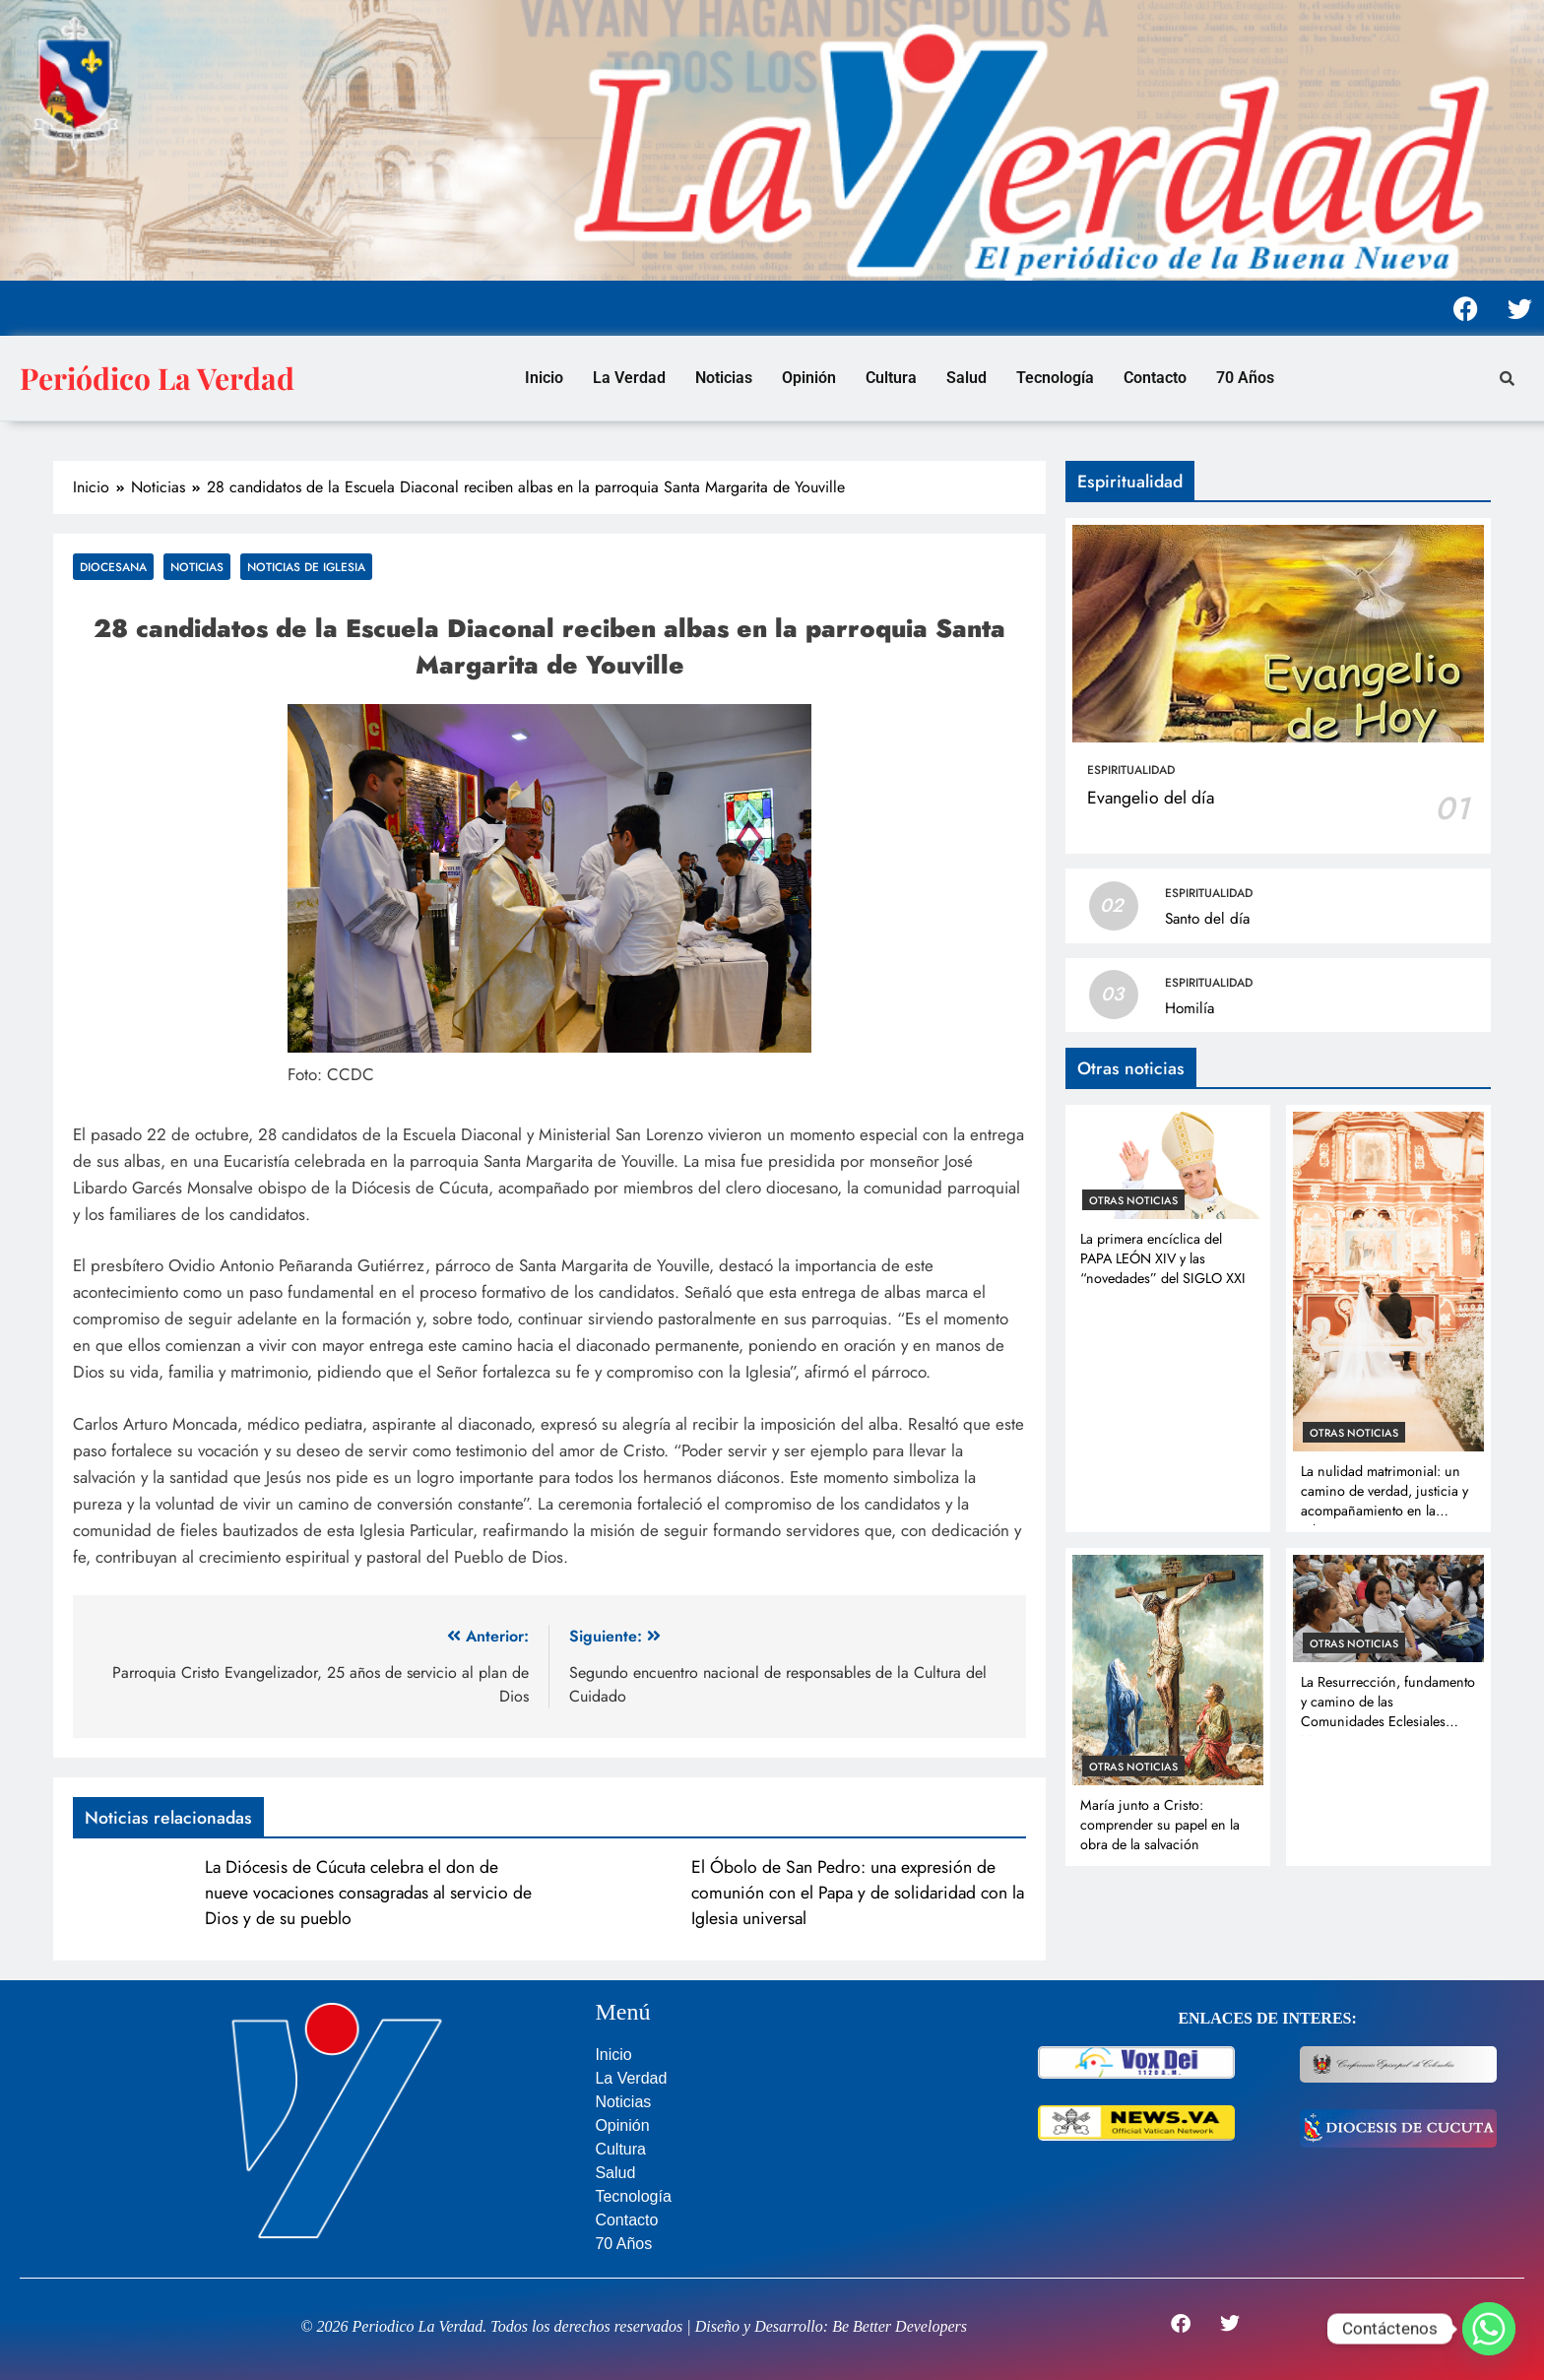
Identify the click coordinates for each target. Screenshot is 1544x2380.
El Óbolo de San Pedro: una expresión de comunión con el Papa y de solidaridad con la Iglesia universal (857, 1892)
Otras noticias (1133, 1200)
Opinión (809, 377)
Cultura (891, 377)
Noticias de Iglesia (306, 566)
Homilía (1189, 1008)
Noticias (723, 377)
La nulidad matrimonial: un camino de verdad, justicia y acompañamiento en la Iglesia (1384, 1500)
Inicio (544, 377)
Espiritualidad (1131, 770)
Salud (966, 377)
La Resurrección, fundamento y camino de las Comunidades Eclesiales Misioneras (1388, 1711)
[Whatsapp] (1488, 2328)
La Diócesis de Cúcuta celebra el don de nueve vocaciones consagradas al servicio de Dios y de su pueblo (368, 1892)
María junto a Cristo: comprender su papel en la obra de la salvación (1160, 1824)
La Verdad (629, 377)
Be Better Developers (899, 2326)
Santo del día (1207, 919)
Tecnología (1055, 377)
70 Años (1245, 377)
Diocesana (113, 566)
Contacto (1155, 377)
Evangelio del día (1150, 797)
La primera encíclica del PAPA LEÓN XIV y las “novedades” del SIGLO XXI (1163, 1258)
